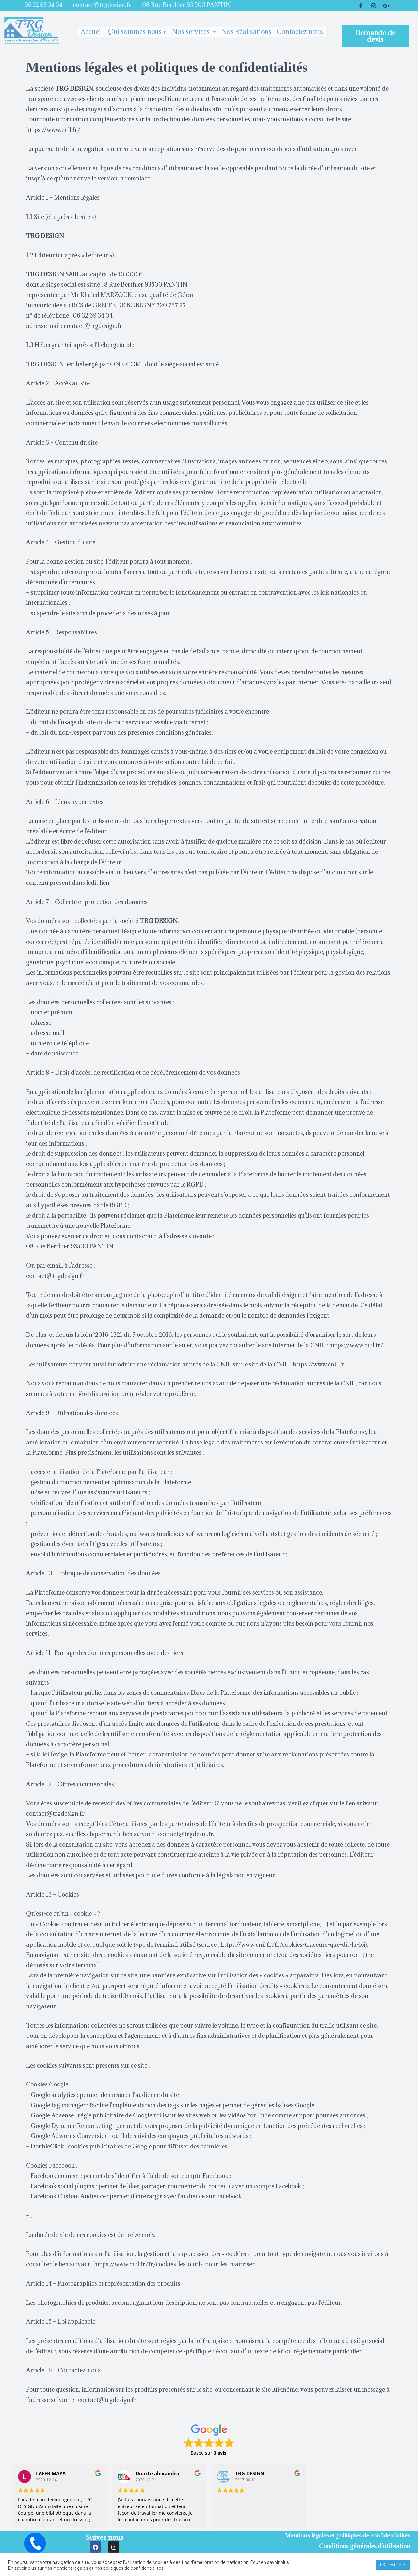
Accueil (92, 31)
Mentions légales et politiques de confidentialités (344, 2535)
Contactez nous (300, 31)
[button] (375, 36)
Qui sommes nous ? (137, 31)
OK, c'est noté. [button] (393, 2564)
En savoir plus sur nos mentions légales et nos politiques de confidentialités (86, 2568)
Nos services (194, 31)
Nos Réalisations (246, 31)
